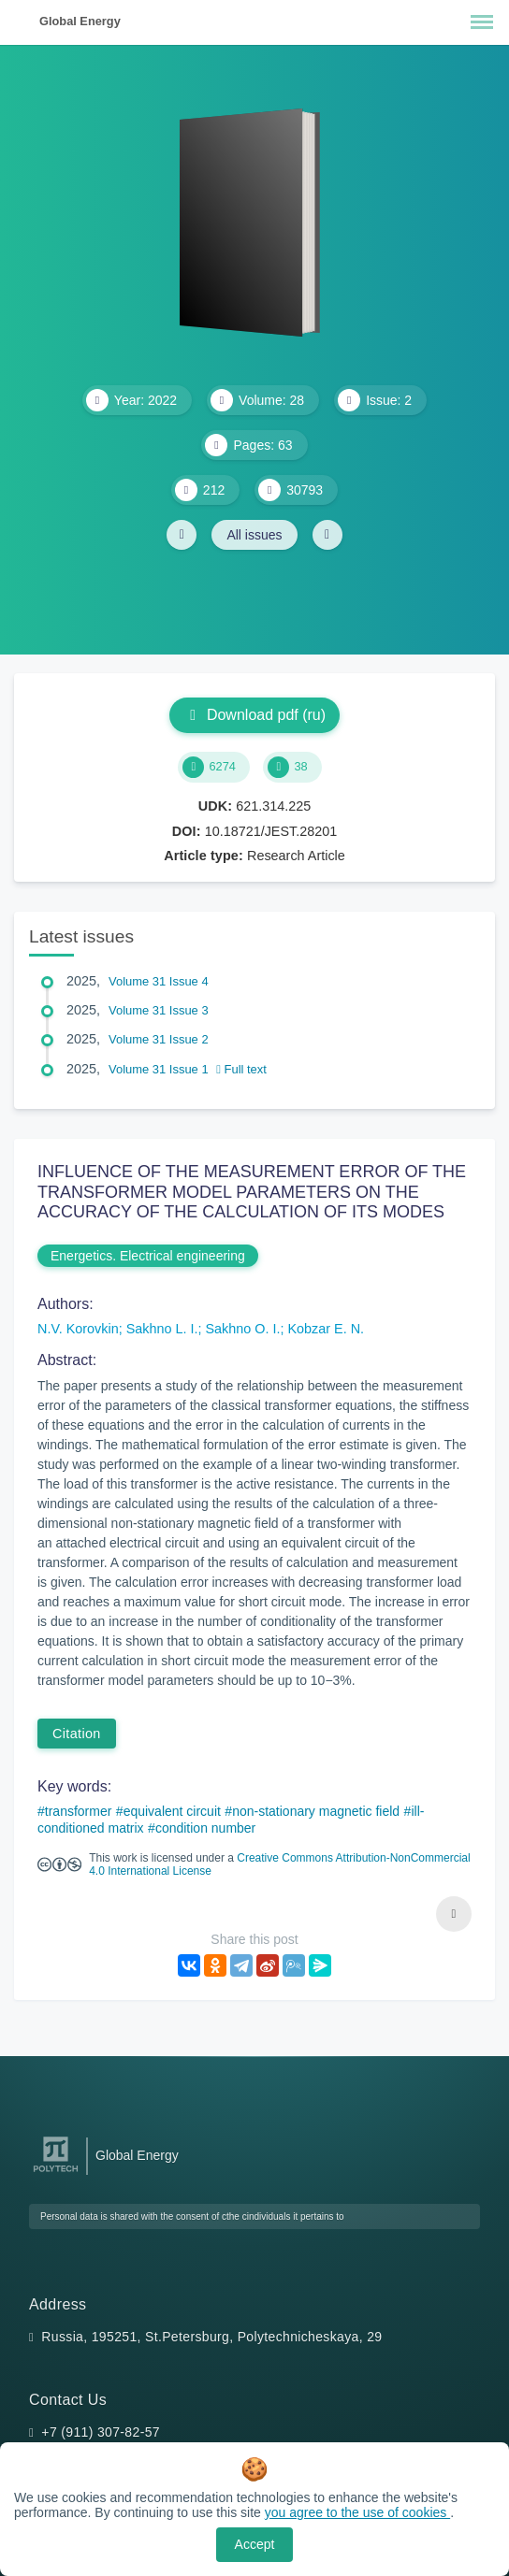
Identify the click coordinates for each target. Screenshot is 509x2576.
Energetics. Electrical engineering (148, 1255)
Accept (255, 2544)
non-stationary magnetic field (316, 1811)
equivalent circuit (172, 1811)
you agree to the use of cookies (357, 2512)
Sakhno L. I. (162, 1328)
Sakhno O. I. (242, 1328)
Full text (241, 1069)
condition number (205, 1827)
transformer (78, 1811)
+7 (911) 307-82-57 (100, 2432)
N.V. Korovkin (78, 1328)
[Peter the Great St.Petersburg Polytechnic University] (55, 2172)
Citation (76, 1733)
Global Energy (80, 21)
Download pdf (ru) (254, 715)
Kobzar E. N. (325, 1328)
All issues (254, 534)
